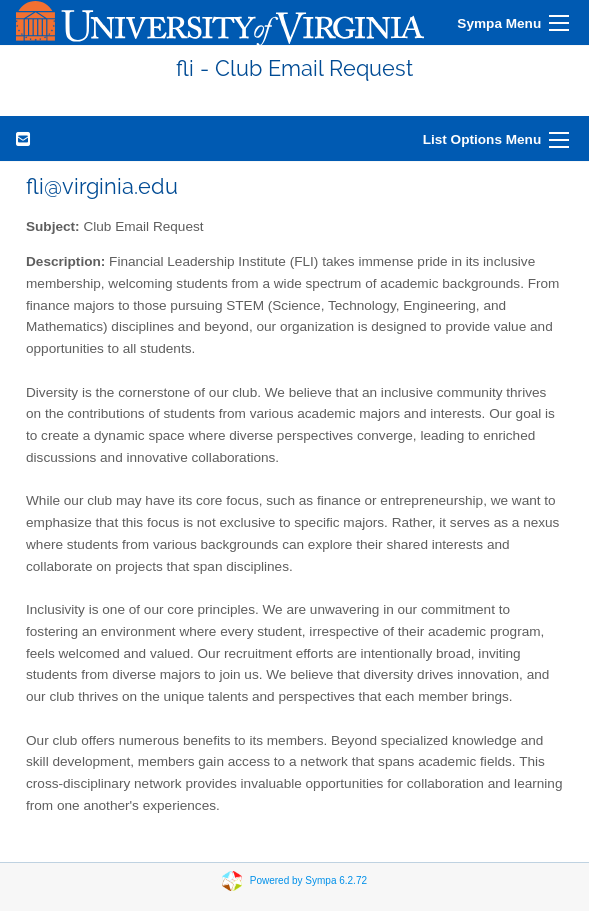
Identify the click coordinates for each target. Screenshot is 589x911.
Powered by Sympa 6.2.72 (308, 880)
